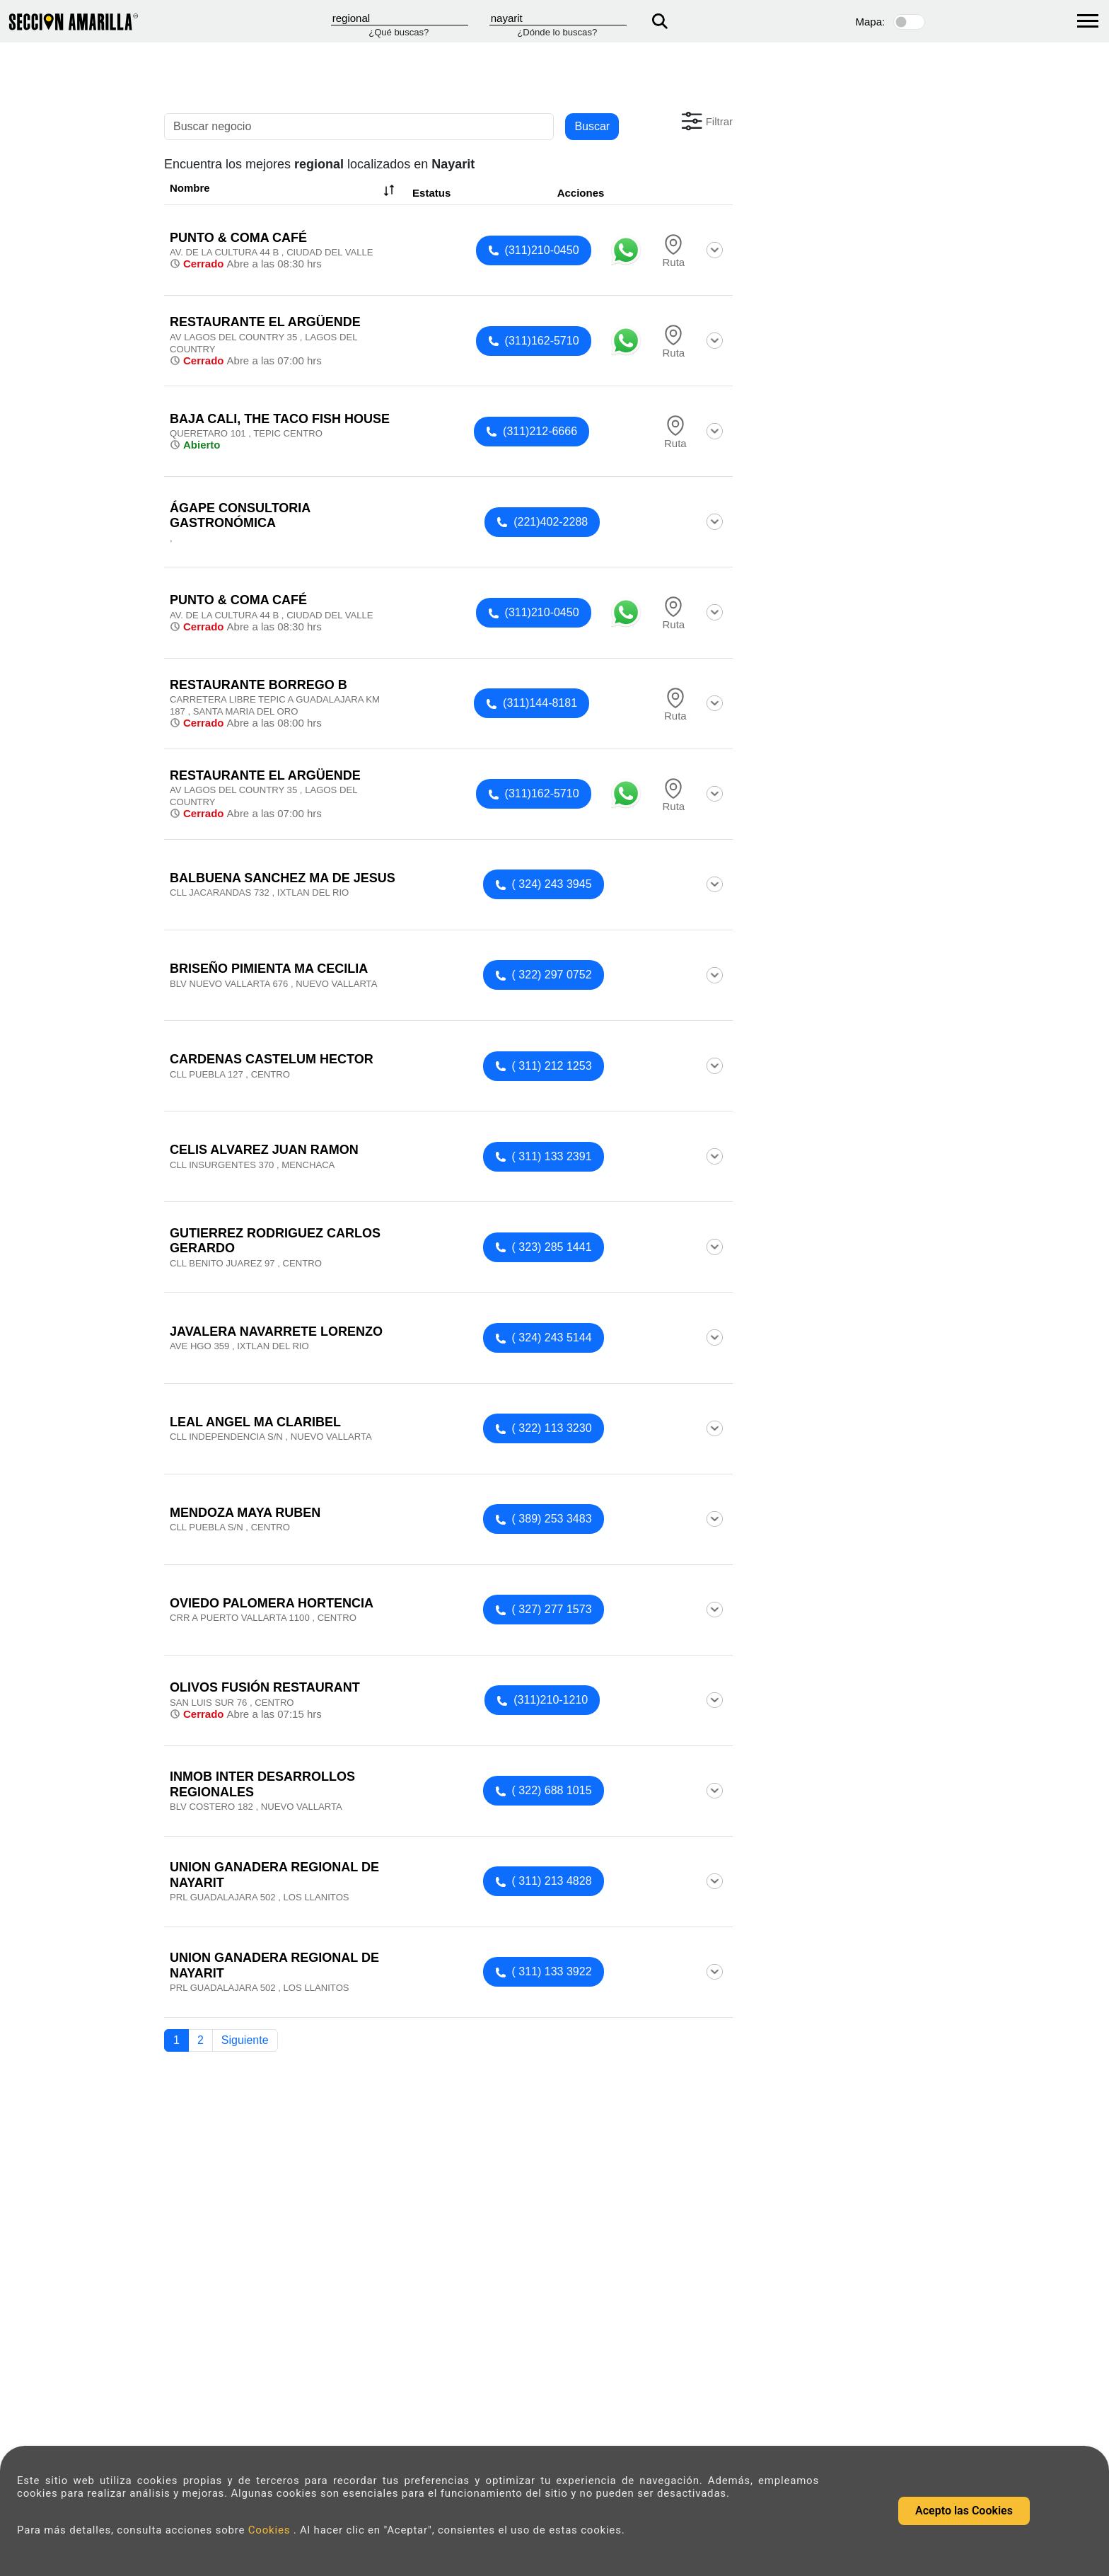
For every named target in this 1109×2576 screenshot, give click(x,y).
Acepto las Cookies (964, 2510)
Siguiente (245, 2040)
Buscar (592, 126)
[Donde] (558, 18)
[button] (705, 121)
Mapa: (871, 22)
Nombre (283, 190)
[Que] (399, 18)
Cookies (271, 2530)
